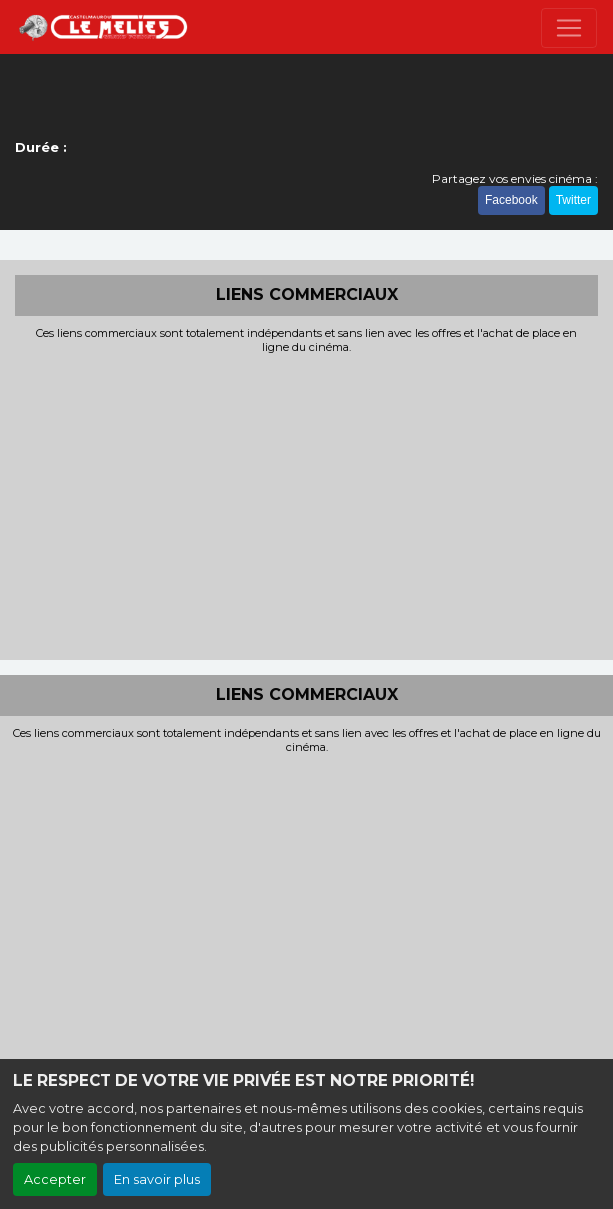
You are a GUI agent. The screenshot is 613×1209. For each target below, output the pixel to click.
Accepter (55, 1179)
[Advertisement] (306, 505)
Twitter (573, 200)
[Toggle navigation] (569, 28)
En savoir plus (157, 1179)
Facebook (511, 200)
